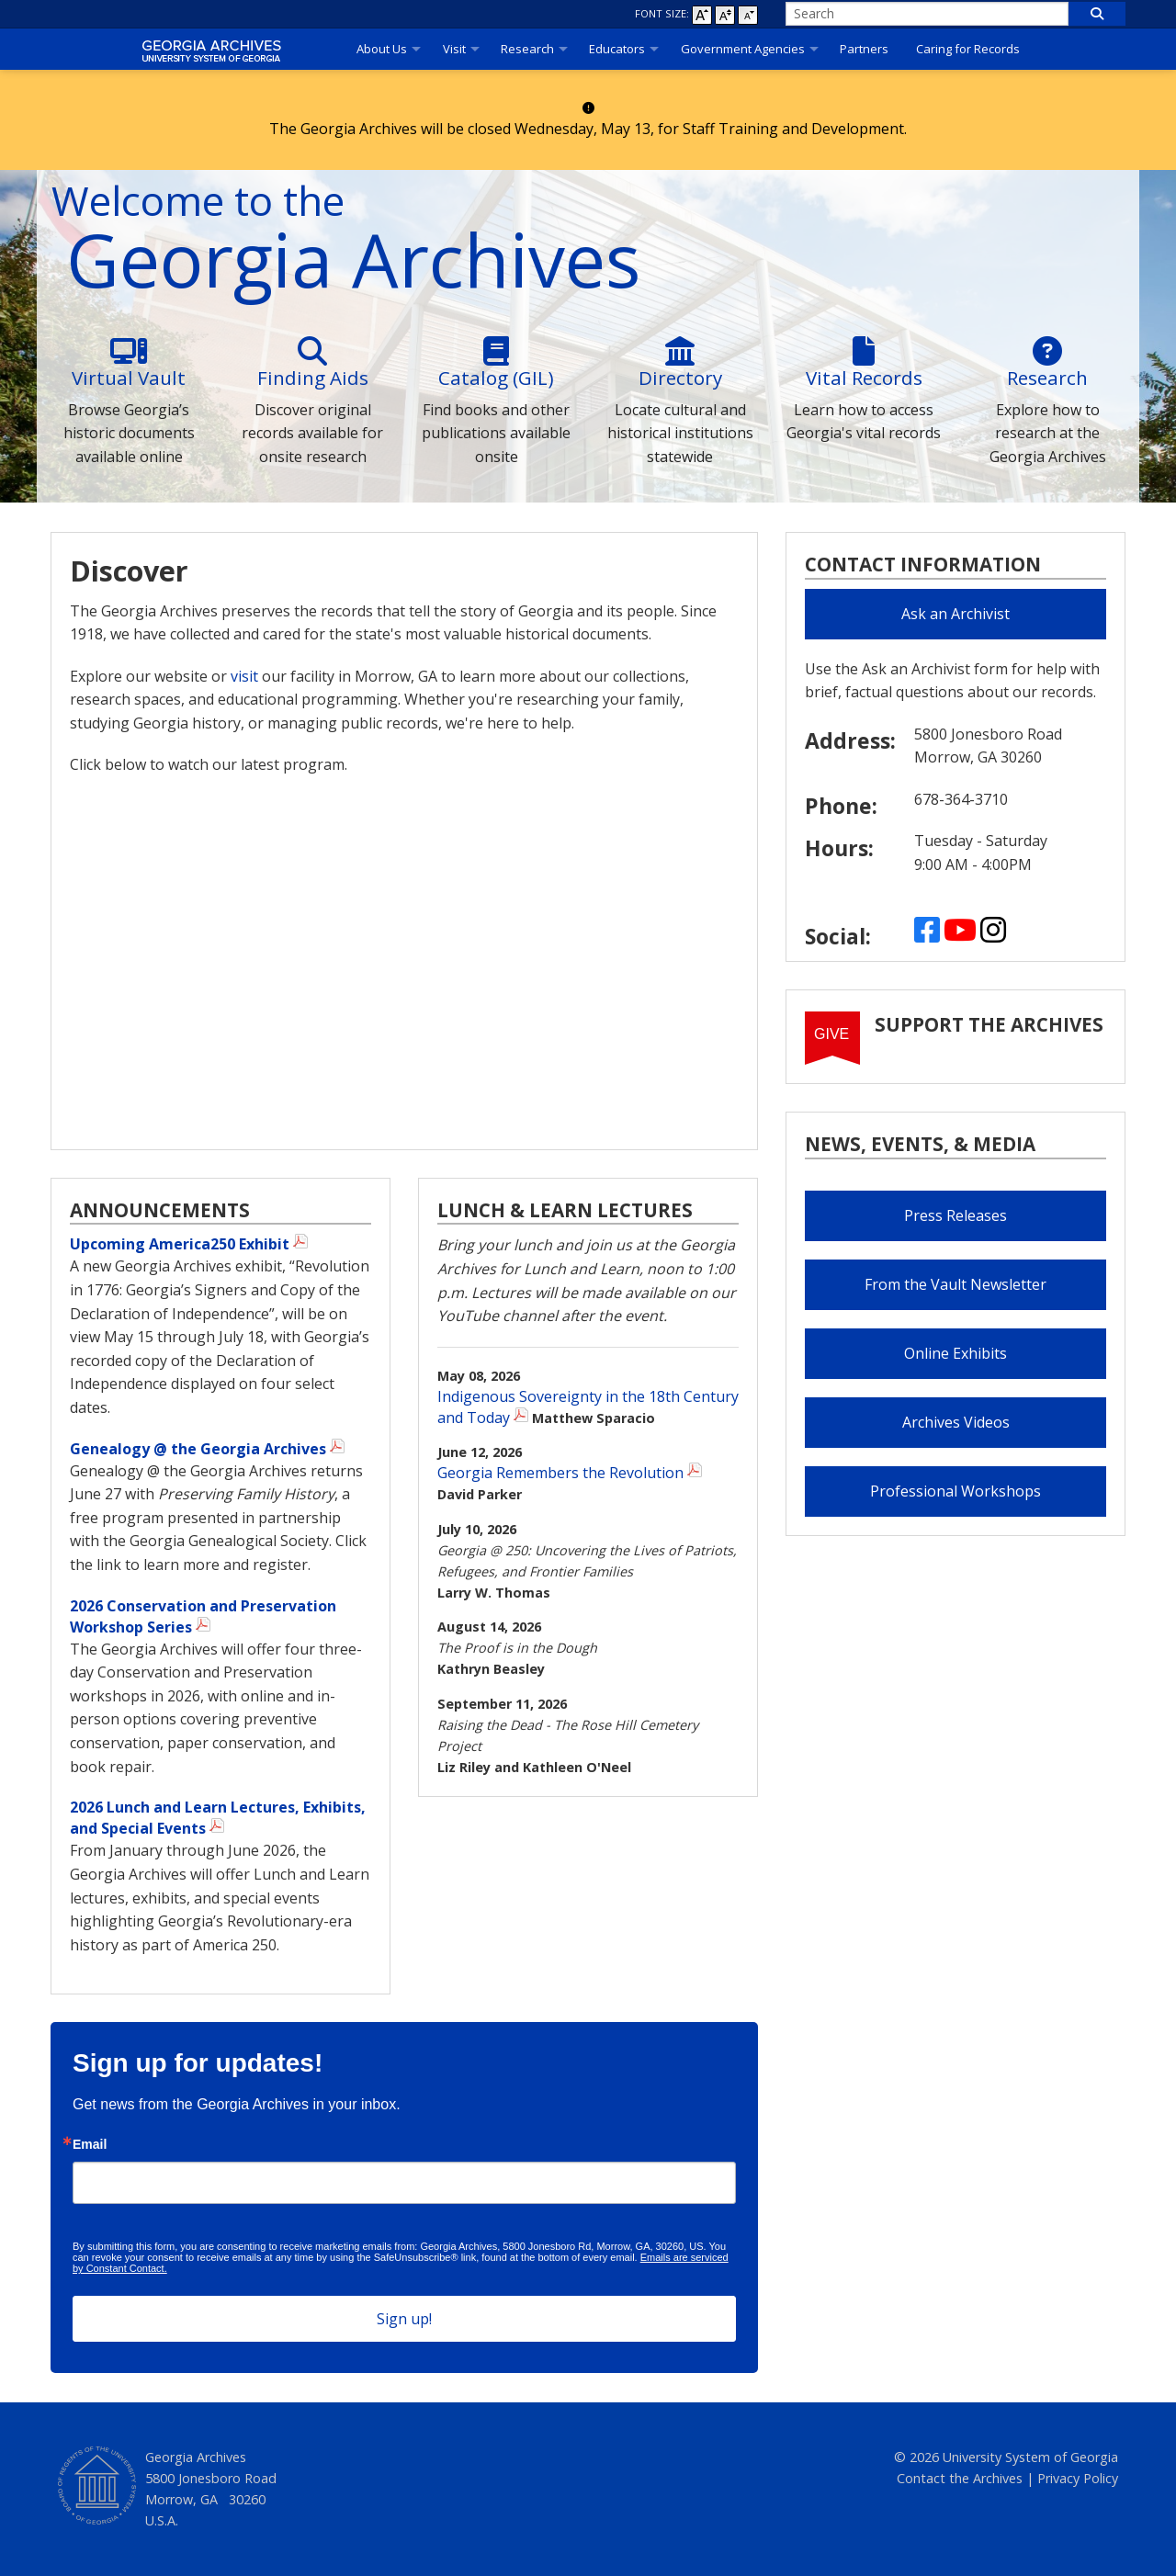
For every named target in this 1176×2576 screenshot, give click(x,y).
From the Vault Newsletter (955, 1284)
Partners (864, 48)
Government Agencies (743, 48)
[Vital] (863, 351)
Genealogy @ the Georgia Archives (198, 1449)
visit (244, 676)
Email (90, 2144)
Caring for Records (968, 48)
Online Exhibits (955, 1353)
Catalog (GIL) (496, 377)
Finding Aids (312, 377)
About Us (381, 48)
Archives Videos (956, 1422)
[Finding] (312, 351)
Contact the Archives (960, 2478)
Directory (680, 377)
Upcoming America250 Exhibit (179, 1244)
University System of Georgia (1030, 2457)
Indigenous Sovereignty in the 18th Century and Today (588, 1407)
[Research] (1047, 351)
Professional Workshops (955, 1491)
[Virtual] (128, 351)
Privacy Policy (1077, 2478)
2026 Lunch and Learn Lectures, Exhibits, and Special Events (218, 1817)
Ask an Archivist (955, 614)
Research (527, 48)
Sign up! (404, 2319)
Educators (617, 48)
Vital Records (864, 377)
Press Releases (955, 1215)
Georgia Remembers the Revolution (560, 1473)
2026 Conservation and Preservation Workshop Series (203, 1616)
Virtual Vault (129, 377)
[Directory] (680, 351)
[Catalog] (496, 351)
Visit (454, 48)
